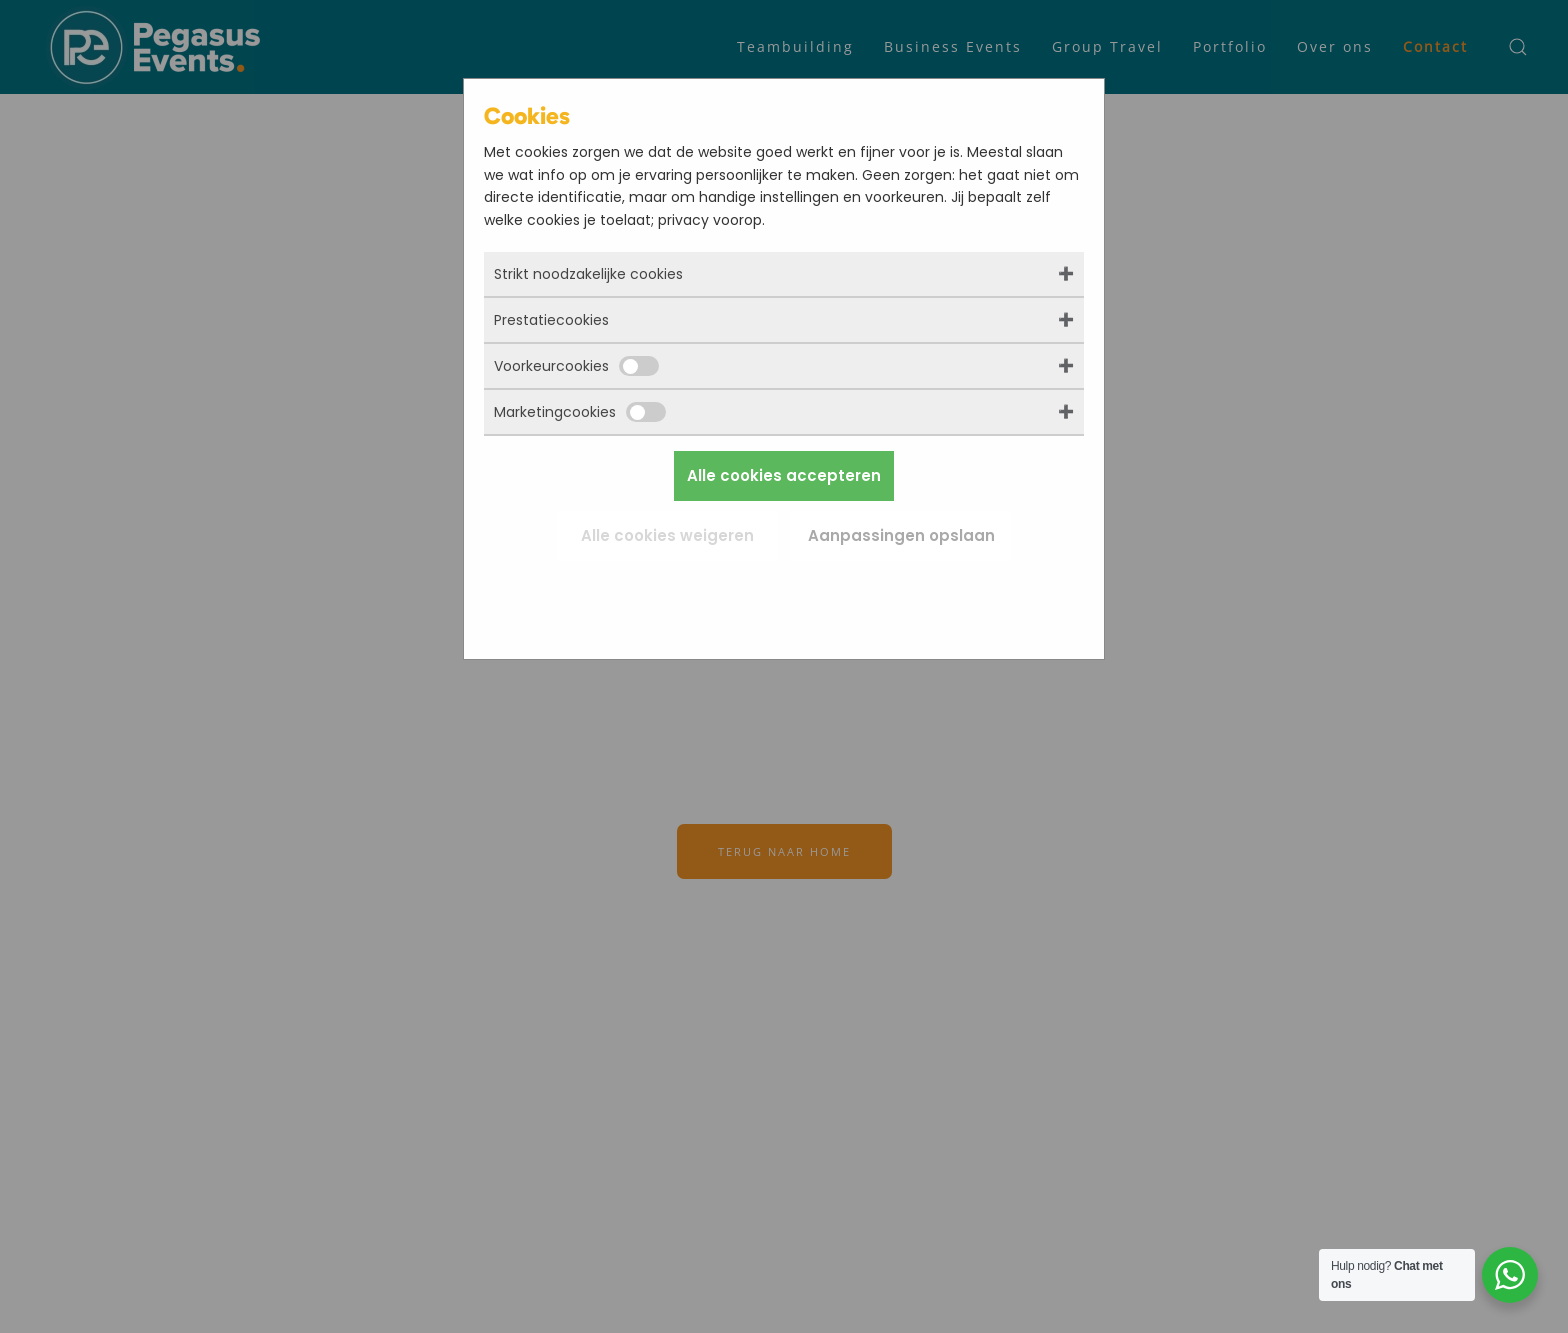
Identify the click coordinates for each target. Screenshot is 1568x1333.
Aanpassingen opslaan (901, 535)
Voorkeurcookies (576, 366)
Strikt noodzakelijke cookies (588, 274)
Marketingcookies (580, 412)
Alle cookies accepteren (784, 475)
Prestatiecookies (551, 320)
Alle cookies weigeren (667, 535)
